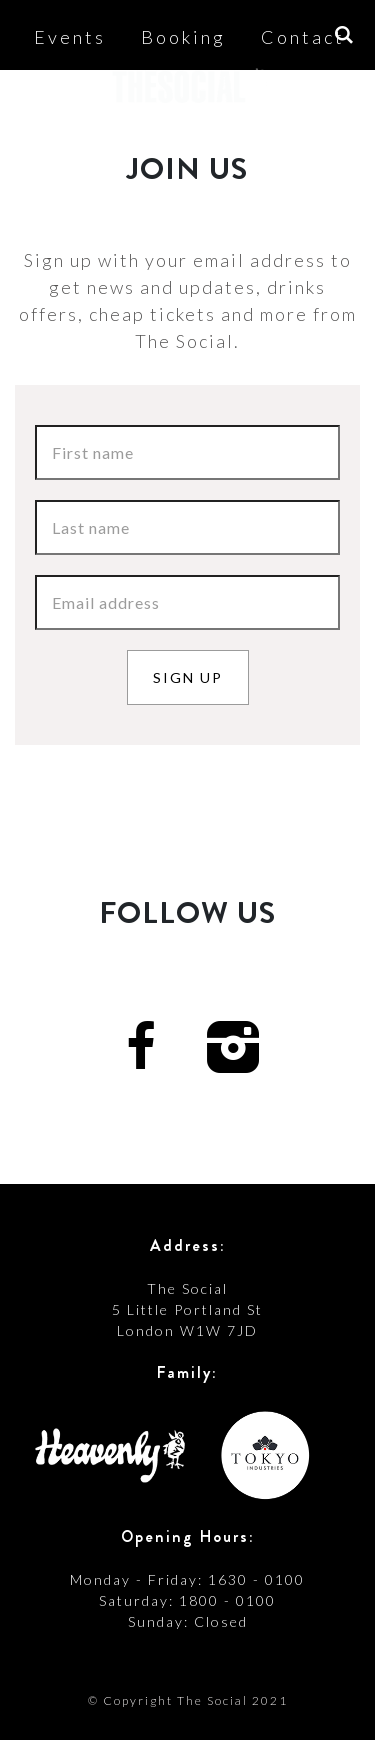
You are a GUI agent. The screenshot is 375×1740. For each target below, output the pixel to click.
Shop (189, 198)
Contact (303, 37)
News (276, 146)
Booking (183, 37)
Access (177, 146)
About (74, 146)
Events (70, 37)
